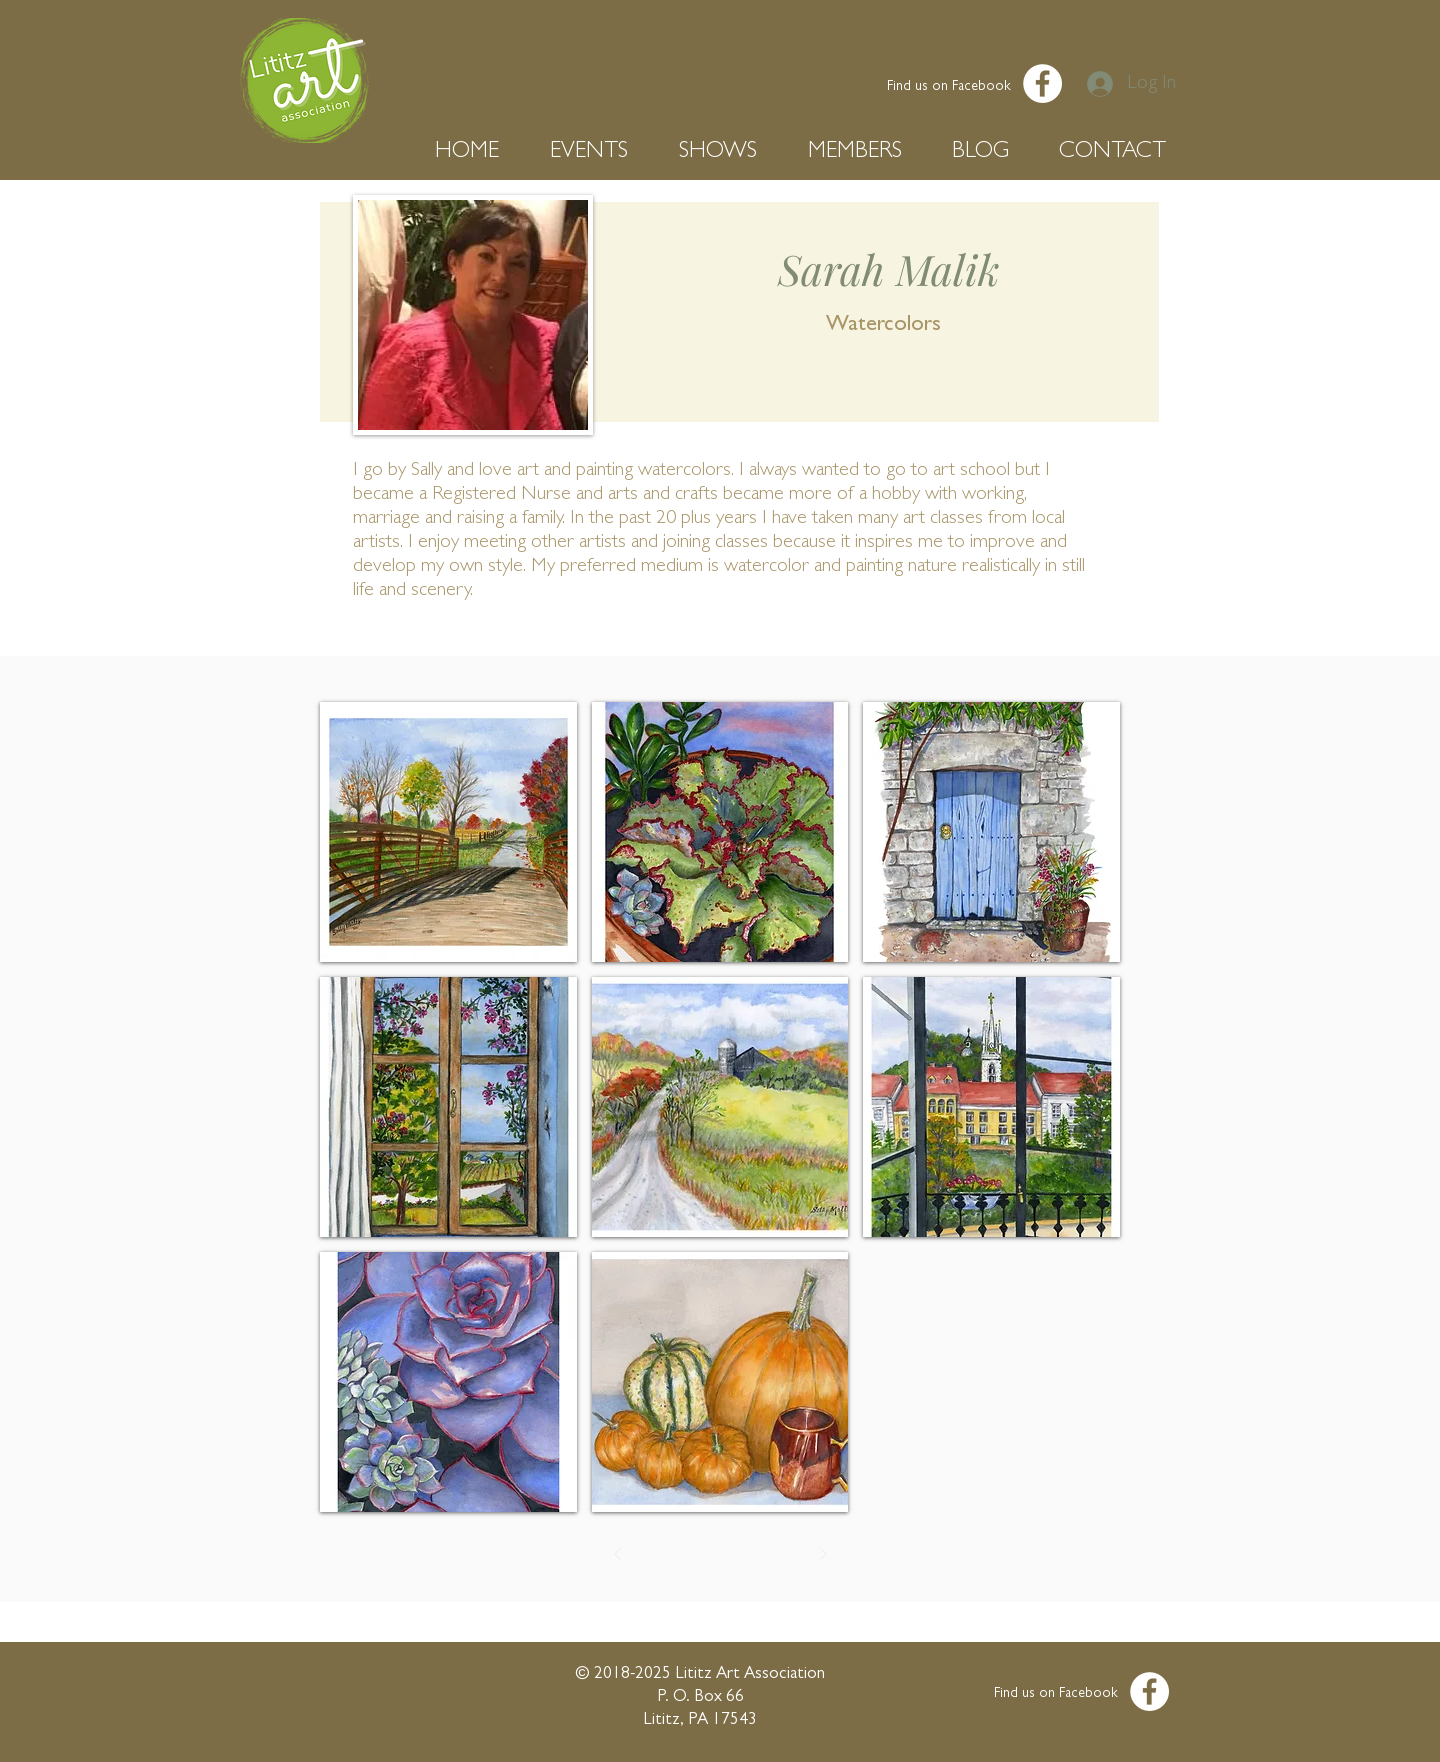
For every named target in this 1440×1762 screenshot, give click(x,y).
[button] (477, 152)
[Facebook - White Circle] (1042, 83)
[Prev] (618, 1554)
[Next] (823, 1554)
